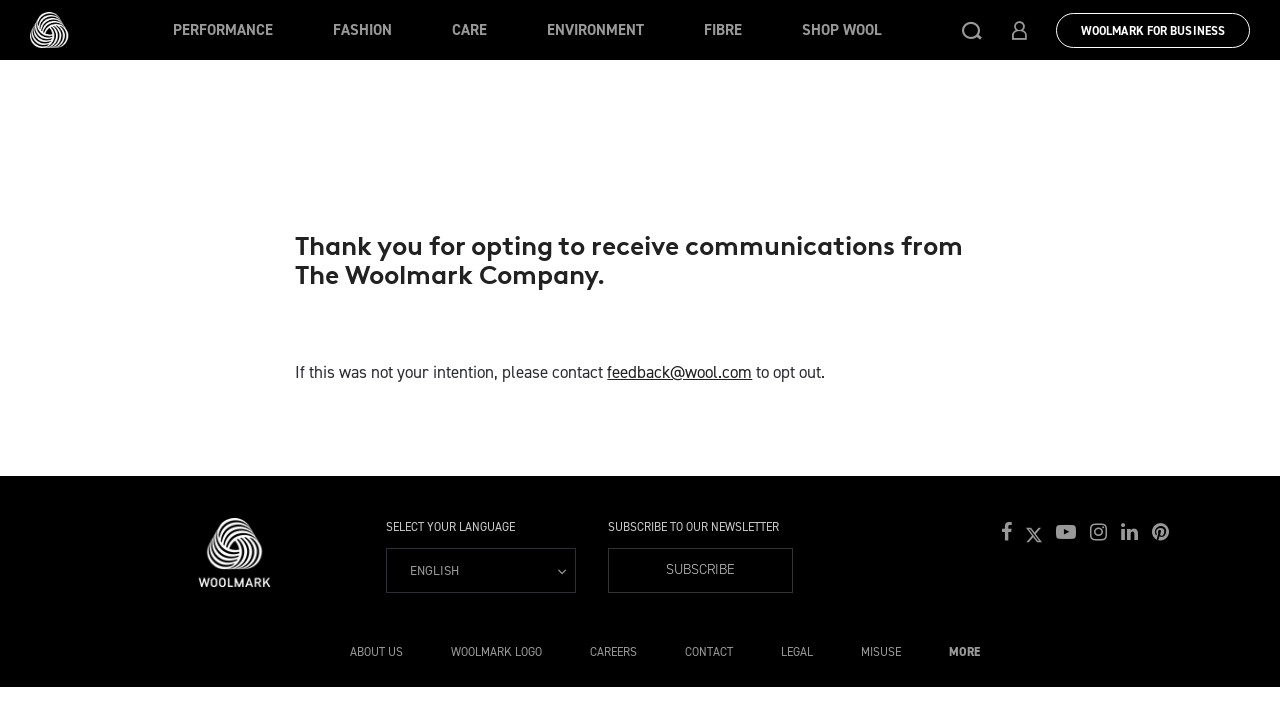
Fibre (723, 30)
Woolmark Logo (496, 652)
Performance (223, 30)
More (964, 652)
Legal (797, 652)
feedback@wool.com (679, 372)
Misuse (881, 652)
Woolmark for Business (1153, 31)
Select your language (450, 527)
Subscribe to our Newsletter (693, 527)
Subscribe (700, 569)
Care (469, 30)
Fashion (362, 30)
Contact (709, 652)
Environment (595, 30)
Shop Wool (842, 30)
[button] (972, 30)
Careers (613, 652)
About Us (376, 652)
